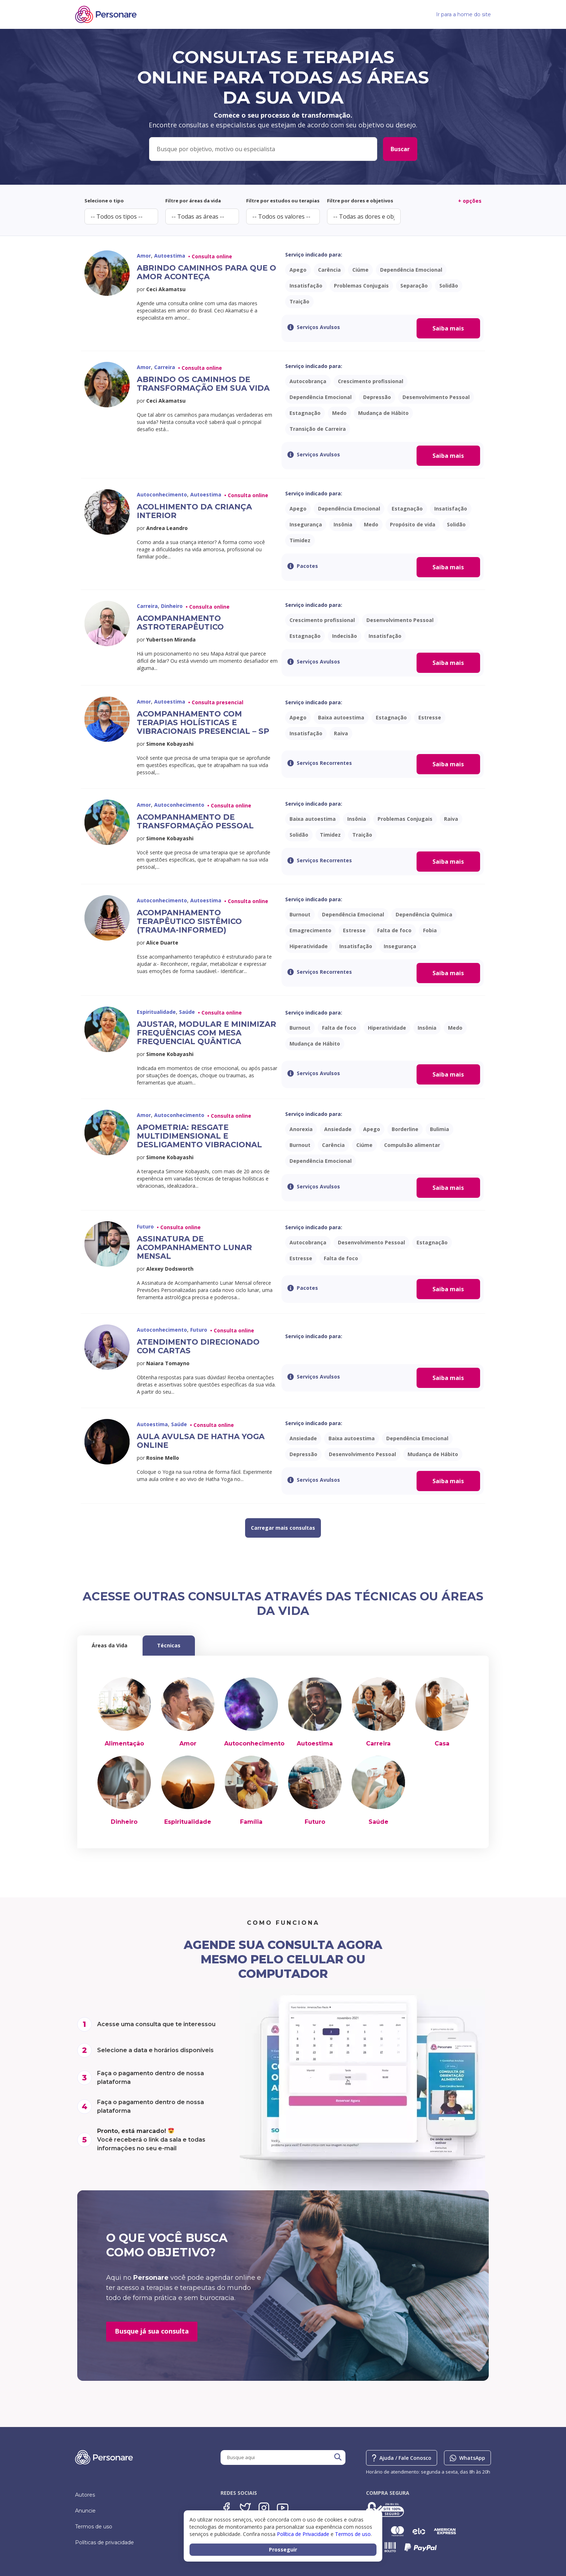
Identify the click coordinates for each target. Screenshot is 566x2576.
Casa (442, 1743)
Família (251, 1821)
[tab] (109, 1645)
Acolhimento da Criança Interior (194, 511)
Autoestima (315, 1743)
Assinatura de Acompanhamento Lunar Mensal (194, 1247)
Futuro (315, 1821)
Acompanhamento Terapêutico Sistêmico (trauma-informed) (189, 921)
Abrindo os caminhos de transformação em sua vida (203, 384)
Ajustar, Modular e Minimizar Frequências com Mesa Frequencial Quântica (206, 1033)
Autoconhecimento (254, 1743)
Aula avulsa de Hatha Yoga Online (201, 1441)
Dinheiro (124, 1821)
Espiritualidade (187, 1821)
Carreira (378, 1743)
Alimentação (124, 1743)
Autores (85, 2495)
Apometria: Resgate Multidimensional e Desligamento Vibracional (199, 1136)
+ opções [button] (470, 200)
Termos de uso (93, 2526)
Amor (187, 1743)
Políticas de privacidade (104, 2542)
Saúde (378, 1821)
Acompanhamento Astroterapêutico (180, 622)
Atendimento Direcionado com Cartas (198, 1346)
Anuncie (85, 2510)
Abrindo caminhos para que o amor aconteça (206, 272)
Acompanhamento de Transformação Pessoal (195, 821)
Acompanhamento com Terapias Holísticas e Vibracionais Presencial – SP (203, 722)
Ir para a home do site (463, 14)
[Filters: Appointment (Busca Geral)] (263, 149)
